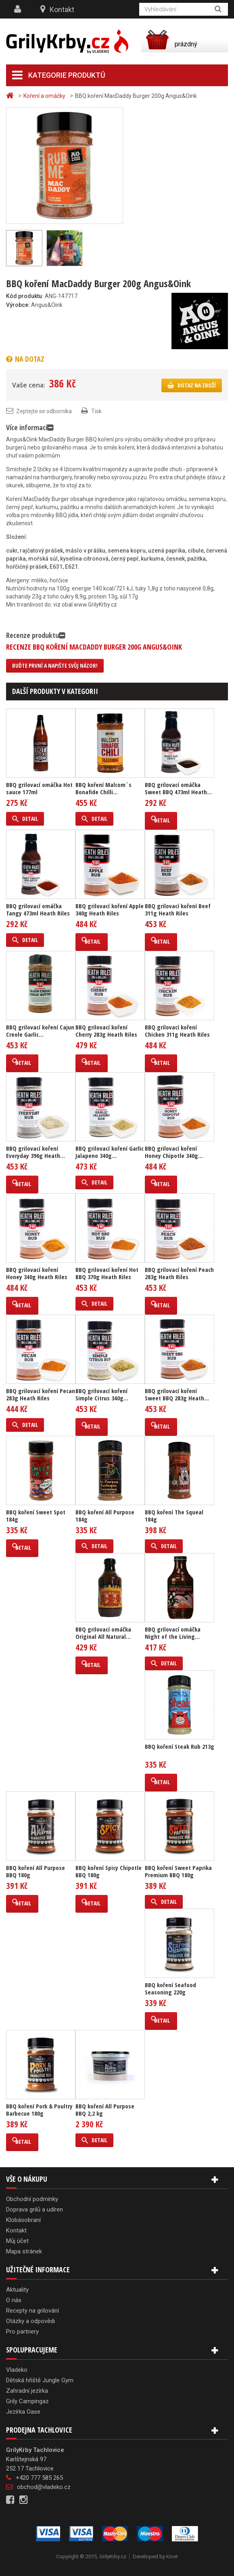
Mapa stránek (24, 2251)
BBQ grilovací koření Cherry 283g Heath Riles (106, 1030)
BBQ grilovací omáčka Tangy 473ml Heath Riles (38, 909)
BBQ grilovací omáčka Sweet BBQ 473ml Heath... (178, 788)
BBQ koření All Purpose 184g (104, 1515)
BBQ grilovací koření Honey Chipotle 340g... (174, 1152)
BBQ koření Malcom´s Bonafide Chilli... (103, 788)
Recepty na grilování (32, 2310)
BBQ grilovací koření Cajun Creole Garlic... (40, 1030)
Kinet (172, 2556)
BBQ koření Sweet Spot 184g (35, 1515)
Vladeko (16, 2369)
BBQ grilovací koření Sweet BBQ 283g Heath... (177, 1394)
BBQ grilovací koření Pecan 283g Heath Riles (40, 1394)
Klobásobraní (23, 2220)
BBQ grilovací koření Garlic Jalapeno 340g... (109, 1152)
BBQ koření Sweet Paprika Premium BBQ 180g (178, 1871)
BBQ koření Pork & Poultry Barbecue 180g (39, 2109)
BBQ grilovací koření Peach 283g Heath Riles (179, 1273)
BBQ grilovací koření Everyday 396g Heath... (35, 1152)
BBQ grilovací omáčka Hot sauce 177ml (39, 788)
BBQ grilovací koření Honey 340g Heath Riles (36, 1273)
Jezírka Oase (23, 2411)
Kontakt (62, 9)
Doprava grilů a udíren (34, 2209)
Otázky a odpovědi (30, 2321)
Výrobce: (18, 305)
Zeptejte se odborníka (44, 411)
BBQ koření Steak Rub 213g (179, 1746)
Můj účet (17, 2241)
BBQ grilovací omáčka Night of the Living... (173, 1633)
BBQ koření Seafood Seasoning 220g (170, 1988)
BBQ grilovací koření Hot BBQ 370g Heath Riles (106, 1273)
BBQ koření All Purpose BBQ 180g (35, 1871)
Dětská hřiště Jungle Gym (39, 2380)
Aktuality (17, 2289)
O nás (13, 2300)
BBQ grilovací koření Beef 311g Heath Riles (178, 909)
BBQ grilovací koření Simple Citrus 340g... (101, 1394)
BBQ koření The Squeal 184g (174, 1515)
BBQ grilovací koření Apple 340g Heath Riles (109, 909)
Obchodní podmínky (32, 2199)
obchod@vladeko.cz (44, 2487)
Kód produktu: (25, 296)
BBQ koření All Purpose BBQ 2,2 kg (104, 2109)
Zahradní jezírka (27, 2390)
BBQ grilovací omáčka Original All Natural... (103, 1633)
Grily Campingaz (27, 2401)
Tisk (96, 411)
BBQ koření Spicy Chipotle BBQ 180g (108, 1871)
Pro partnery (22, 2331)
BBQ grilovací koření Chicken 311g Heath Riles (177, 1030)
